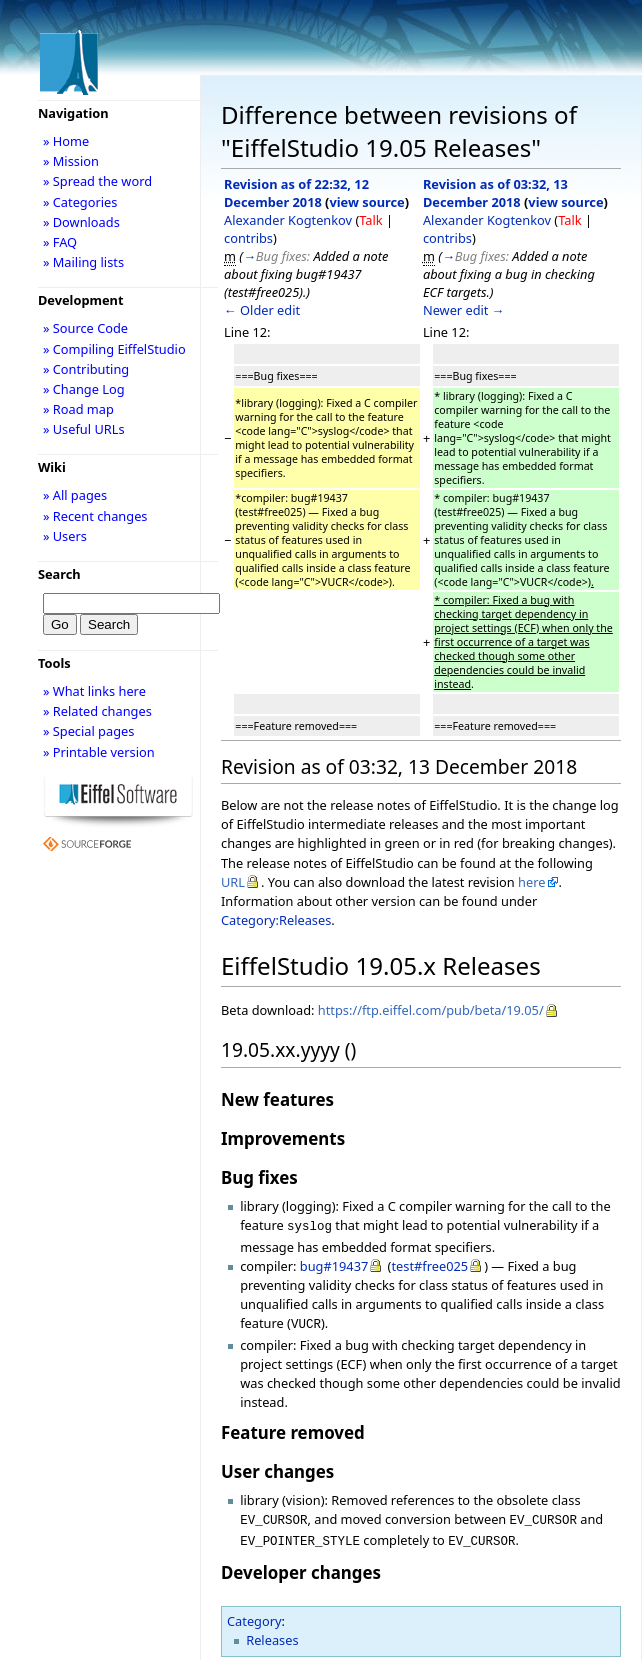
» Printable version (99, 752)
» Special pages (88, 731)
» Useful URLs (84, 429)
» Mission (71, 161)
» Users (65, 536)
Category (254, 1613)
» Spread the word (97, 181)
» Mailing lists (83, 262)
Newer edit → (464, 310)
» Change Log (84, 389)
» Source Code (85, 328)
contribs (248, 238)
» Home (66, 141)
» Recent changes (95, 516)
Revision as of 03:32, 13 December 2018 (495, 193)
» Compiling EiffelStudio (114, 349)
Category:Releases (276, 920)
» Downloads (81, 222)
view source (366, 202)
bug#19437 (334, 1264)
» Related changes (97, 711)
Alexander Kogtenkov (288, 220)
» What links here (94, 691)
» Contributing (86, 369)
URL (233, 882)
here (531, 882)
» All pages (75, 495)
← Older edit (262, 310)
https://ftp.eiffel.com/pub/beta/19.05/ (431, 1010)
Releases (272, 1632)
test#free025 (429, 1264)
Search (59, 574)
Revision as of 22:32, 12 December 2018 (296, 193)
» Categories (80, 202)
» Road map (78, 409)
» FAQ (60, 242)
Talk (370, 220)
